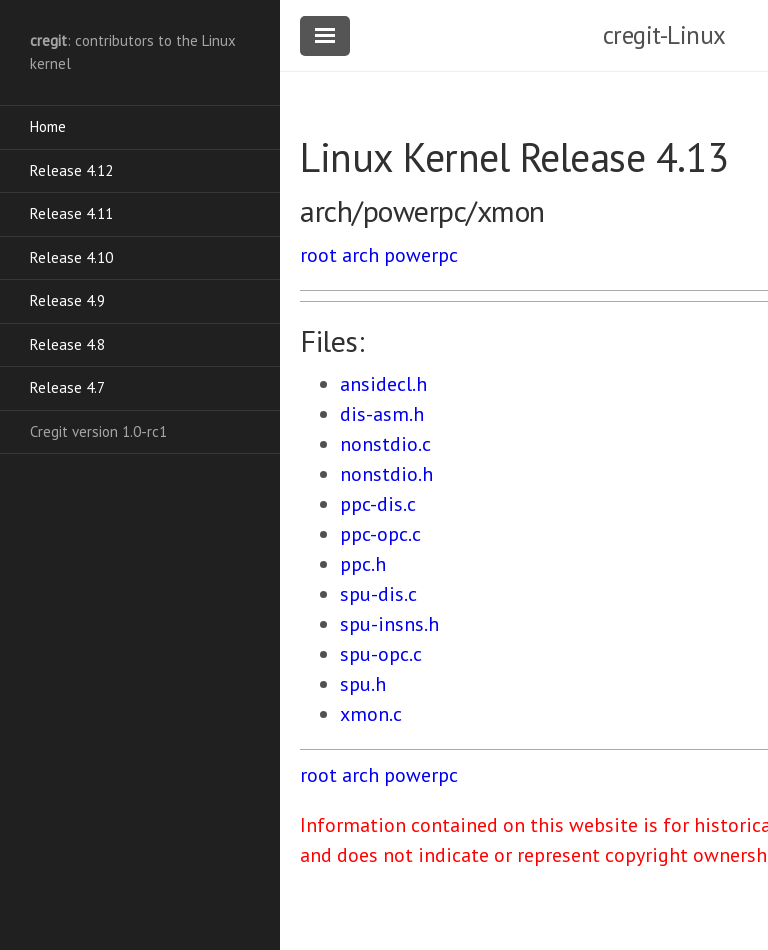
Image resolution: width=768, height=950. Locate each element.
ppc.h (363, 564)
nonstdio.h (386, 474)
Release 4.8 (67, 344)
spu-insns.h (389, 624)
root (318, 255)
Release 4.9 (67, 300)
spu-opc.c (381, 654)
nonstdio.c (385, 444)
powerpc (421, 255)
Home (48, 126)
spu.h (363, 684)
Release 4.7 (67, 387)
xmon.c (371, 714)
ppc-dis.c (378, 504)
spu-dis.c (378, 594)
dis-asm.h (382, 414)
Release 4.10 (71, 257)
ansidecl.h (383, 384)
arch (360, 255)
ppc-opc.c (380, 534)
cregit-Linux (664, 35)
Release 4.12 (71, 170)
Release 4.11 (71, 213)
